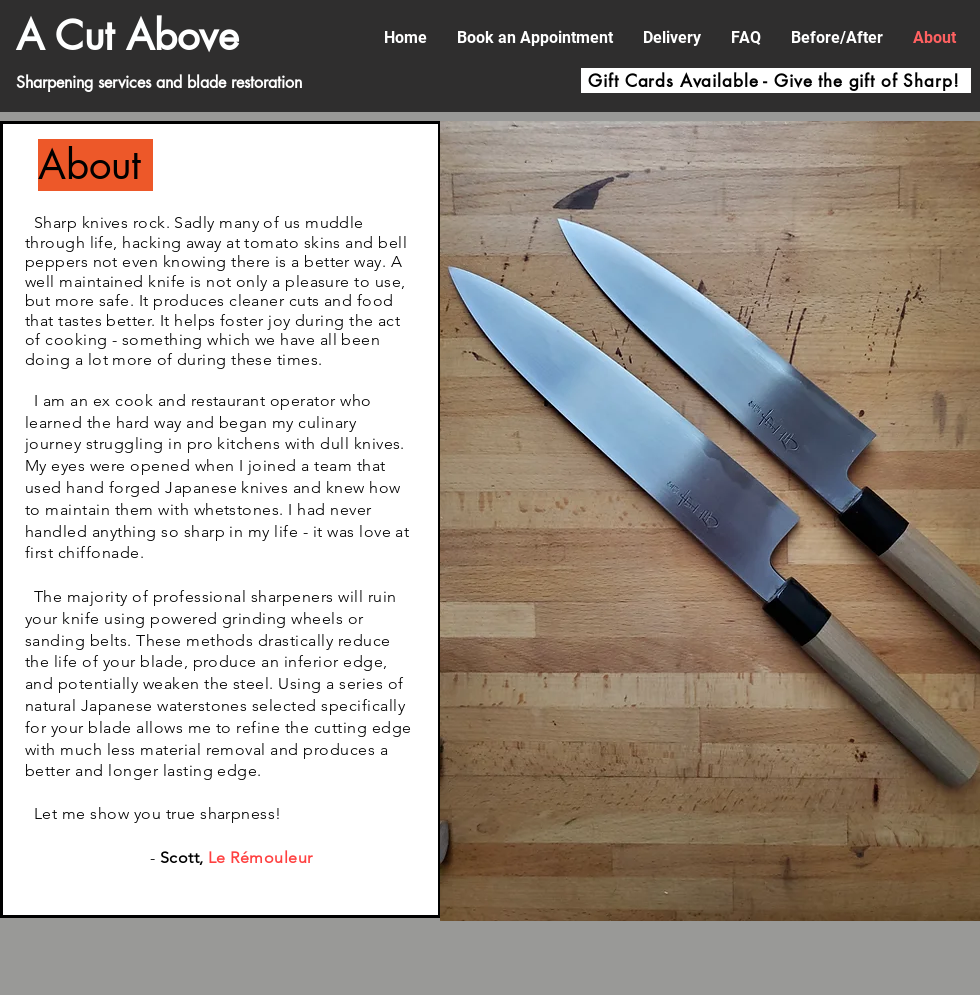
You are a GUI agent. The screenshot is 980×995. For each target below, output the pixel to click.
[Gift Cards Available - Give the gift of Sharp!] (776, 80)
